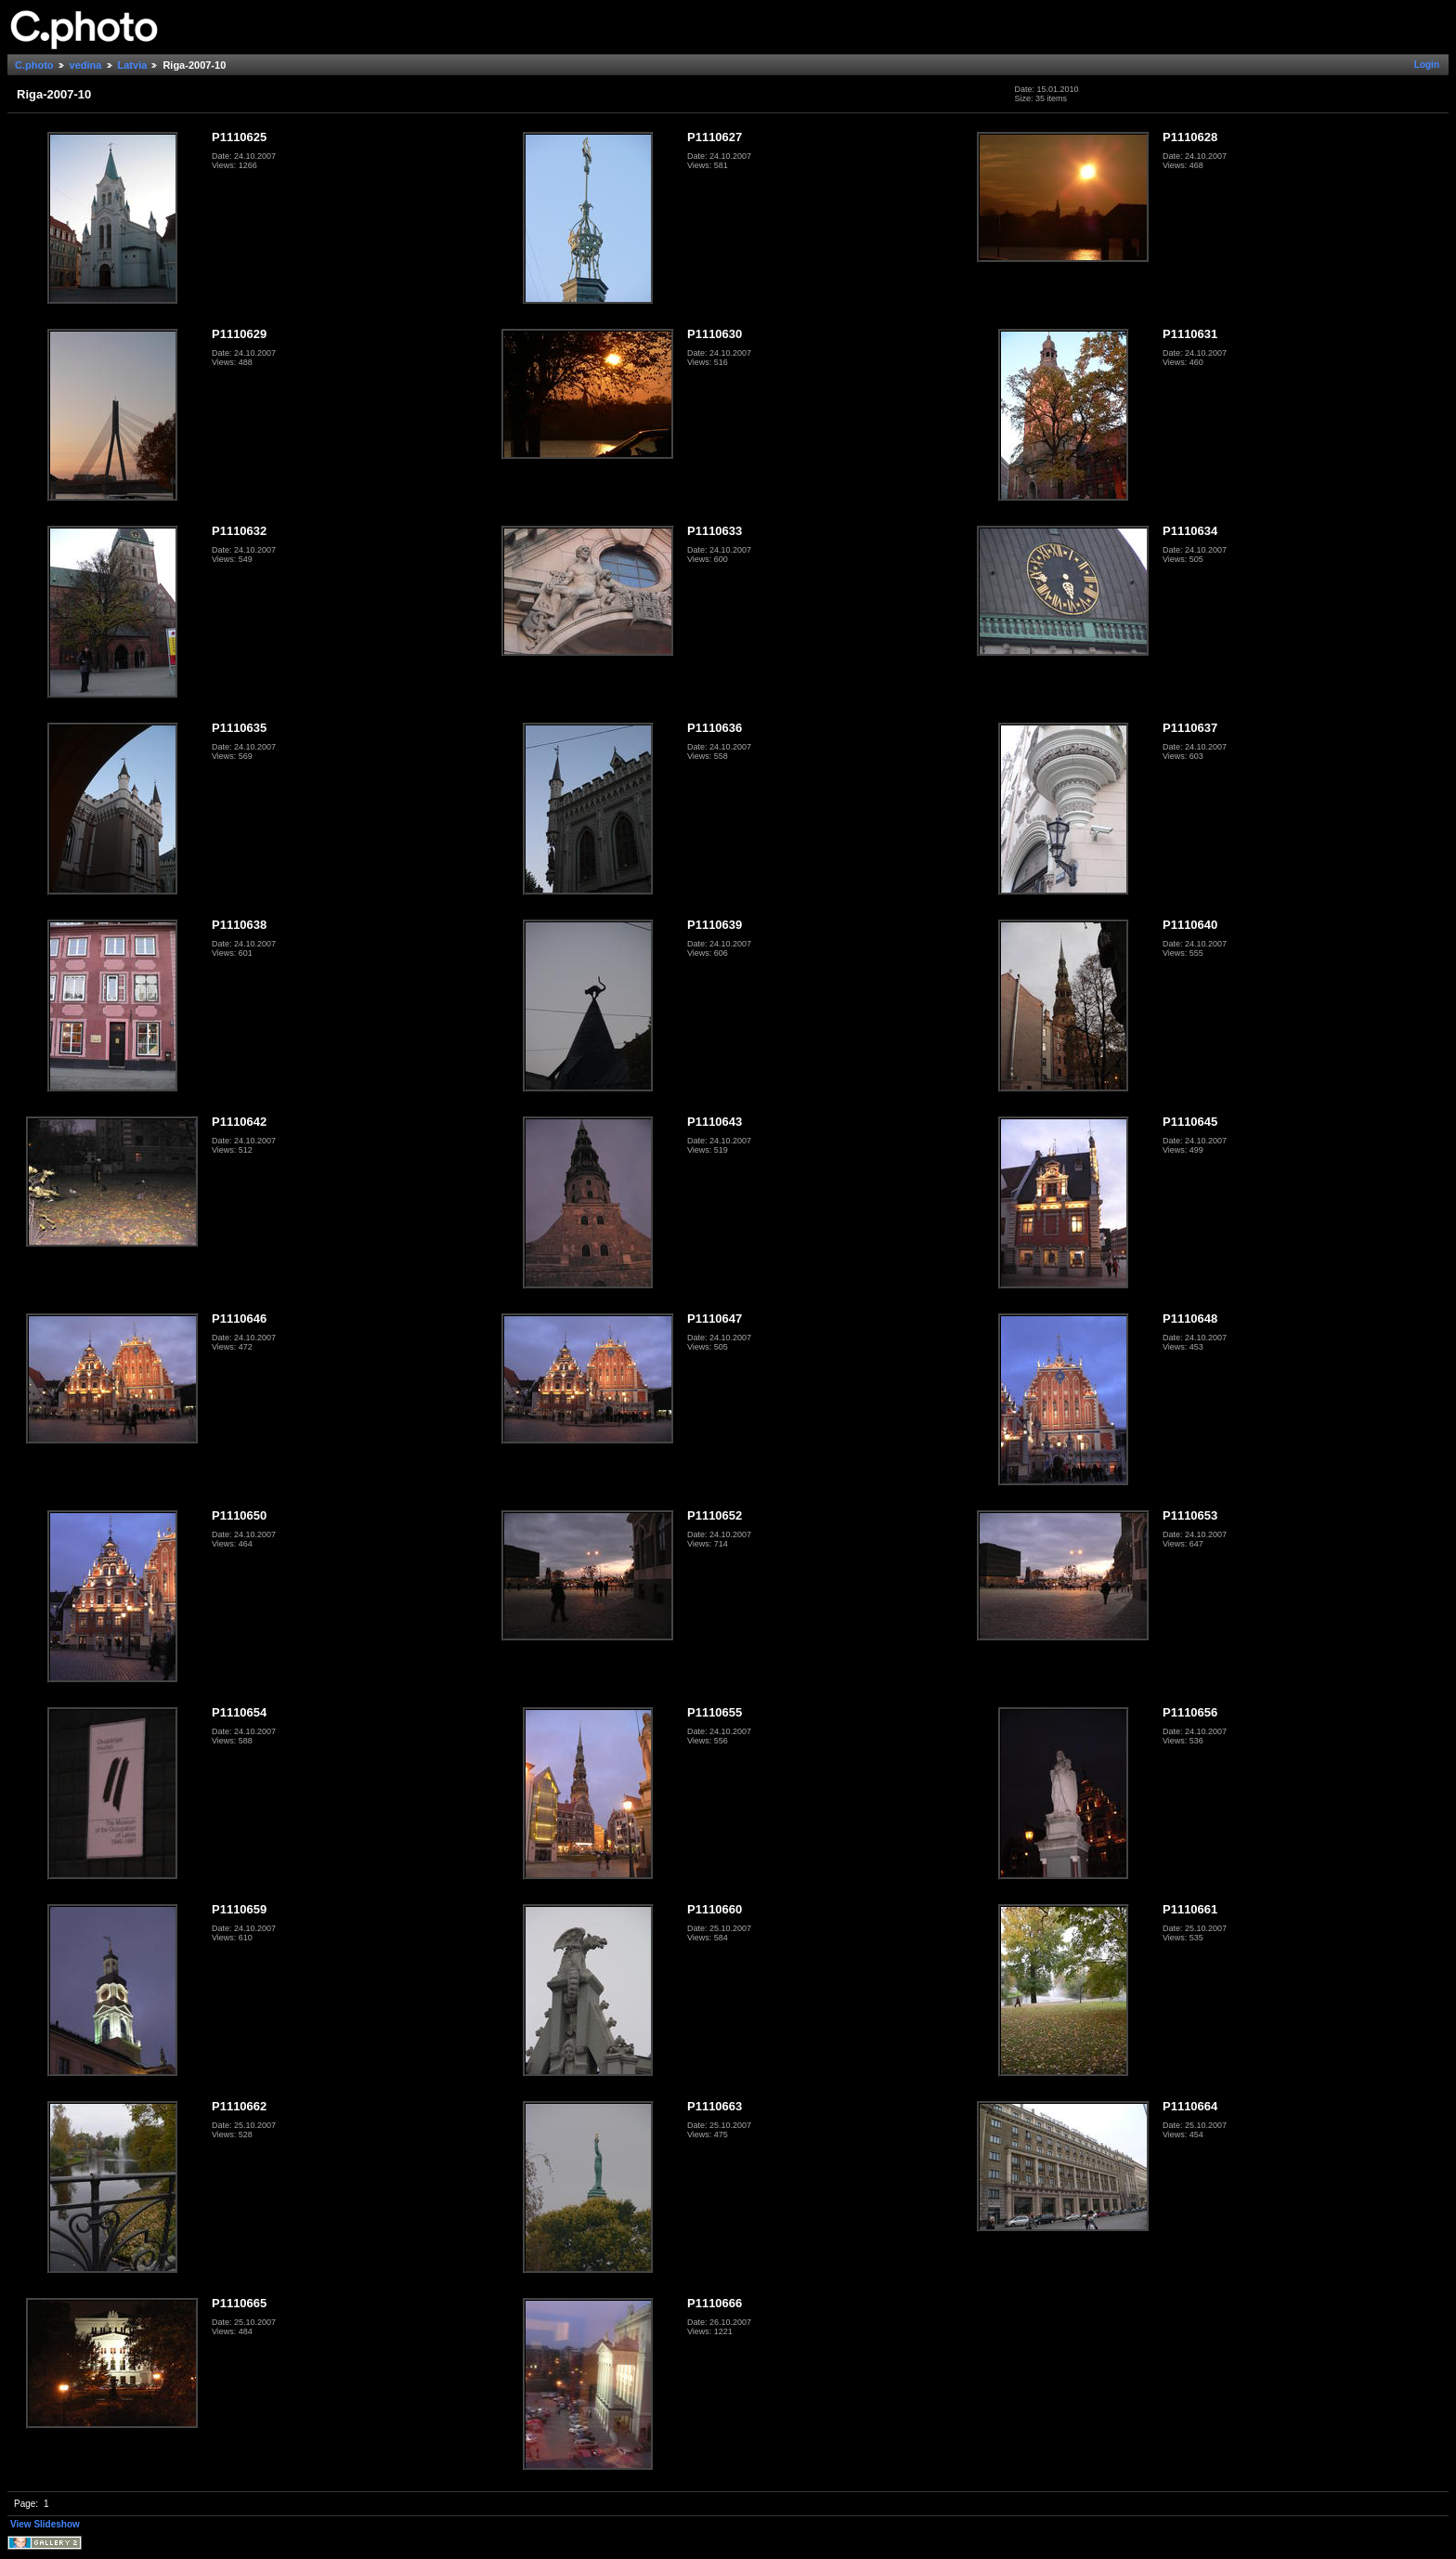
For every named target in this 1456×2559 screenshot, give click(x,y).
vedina (86, 65)
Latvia (133, 65)
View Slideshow (45, 2524)
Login (1426, 64)
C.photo (34, 65)
